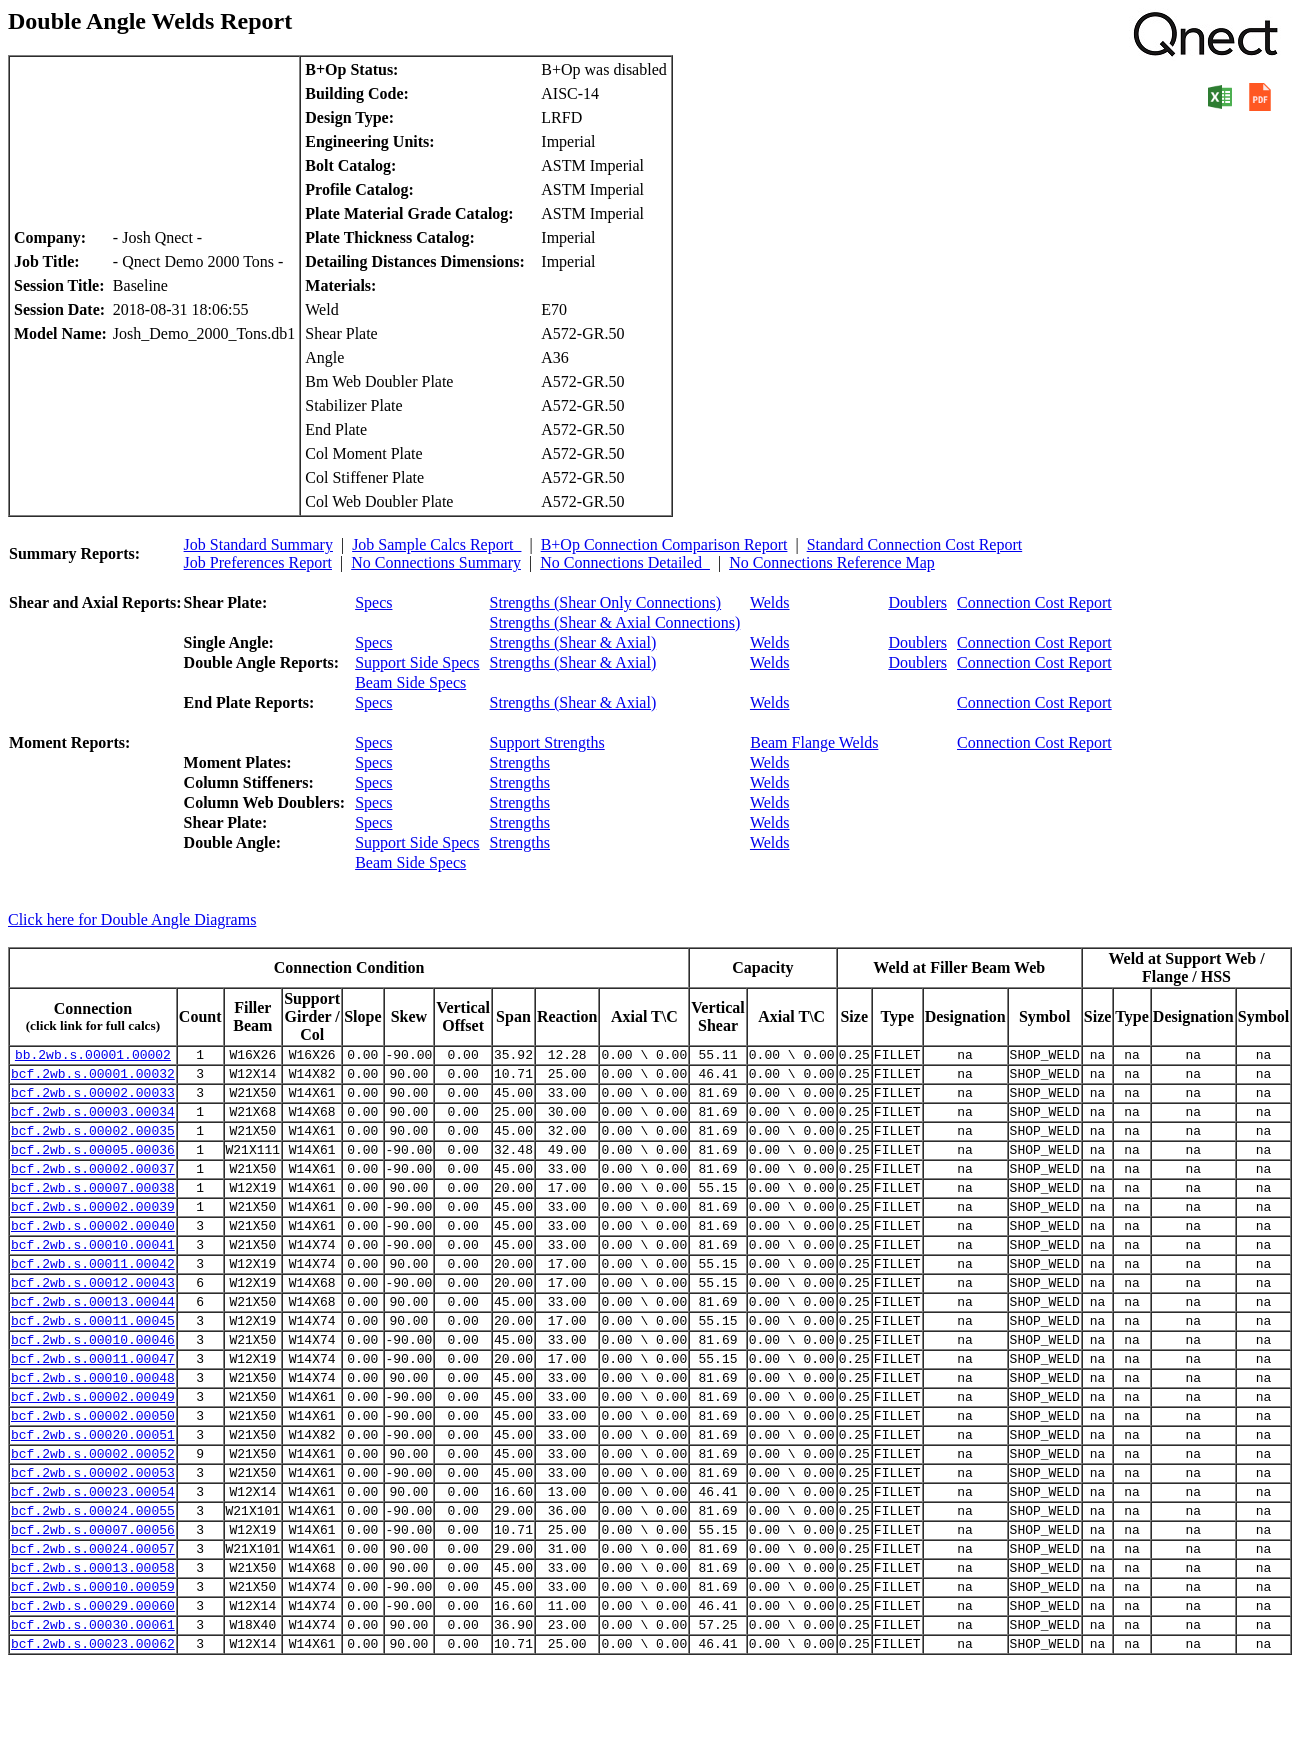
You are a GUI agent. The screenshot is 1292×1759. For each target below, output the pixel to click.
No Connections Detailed (625, 562)
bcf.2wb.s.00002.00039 (93, 1233)
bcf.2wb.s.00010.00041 (93, 1277)
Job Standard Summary (258, 544)
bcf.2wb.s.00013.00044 (93, 1343)
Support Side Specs (417, 662)
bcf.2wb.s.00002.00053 (93, 1541)
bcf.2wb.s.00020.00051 (93, 1497)
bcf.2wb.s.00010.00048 (93, 1431)
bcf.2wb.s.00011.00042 (93, 1299)
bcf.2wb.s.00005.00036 (93, 1167)
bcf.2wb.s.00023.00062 (93, 1739)
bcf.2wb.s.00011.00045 (93, 1365)
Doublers (917, 602)
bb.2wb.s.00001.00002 (93, 1057)
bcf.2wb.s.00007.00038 (93, 1211)
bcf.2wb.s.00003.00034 (93, 1123)
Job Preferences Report (258, 562)
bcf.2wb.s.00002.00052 (93, 1519)
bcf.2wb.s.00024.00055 (93, 1585)
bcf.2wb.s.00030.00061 (93, 1717)
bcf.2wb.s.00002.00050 (93, 1475)
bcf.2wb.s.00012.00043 (93, 1321)
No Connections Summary (436, 562)
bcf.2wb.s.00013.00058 (93, 1651)
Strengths (520, 762)
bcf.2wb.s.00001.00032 (93, 1079)
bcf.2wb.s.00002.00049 (93, 1453)
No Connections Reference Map (832, 562)
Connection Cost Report (1034, 602)
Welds (770, 602)
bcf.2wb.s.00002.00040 (93, 1255)
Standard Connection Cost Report (915, 544)
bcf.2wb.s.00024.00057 (93, 1629)
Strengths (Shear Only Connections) (606, 602)
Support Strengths (547, 742)
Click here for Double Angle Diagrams (132, 919)
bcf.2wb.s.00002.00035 (93, 1145)
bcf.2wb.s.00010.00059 (93, 1673)
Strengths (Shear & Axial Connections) (615, 622)
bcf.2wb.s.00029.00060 (93, 1695)
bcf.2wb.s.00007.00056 (93, 1607)
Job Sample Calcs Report (436, 544)
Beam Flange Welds (814, 742)
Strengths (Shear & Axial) (573, 642)
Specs (373, 602)
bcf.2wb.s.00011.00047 (93, 1409)
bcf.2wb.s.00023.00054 (93, 1563)
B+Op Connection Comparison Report (664, 544)
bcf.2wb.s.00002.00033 (93, 1101)
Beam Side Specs (410, 682)
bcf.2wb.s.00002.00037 (93, 1189)
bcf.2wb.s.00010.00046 (93, 1387)
